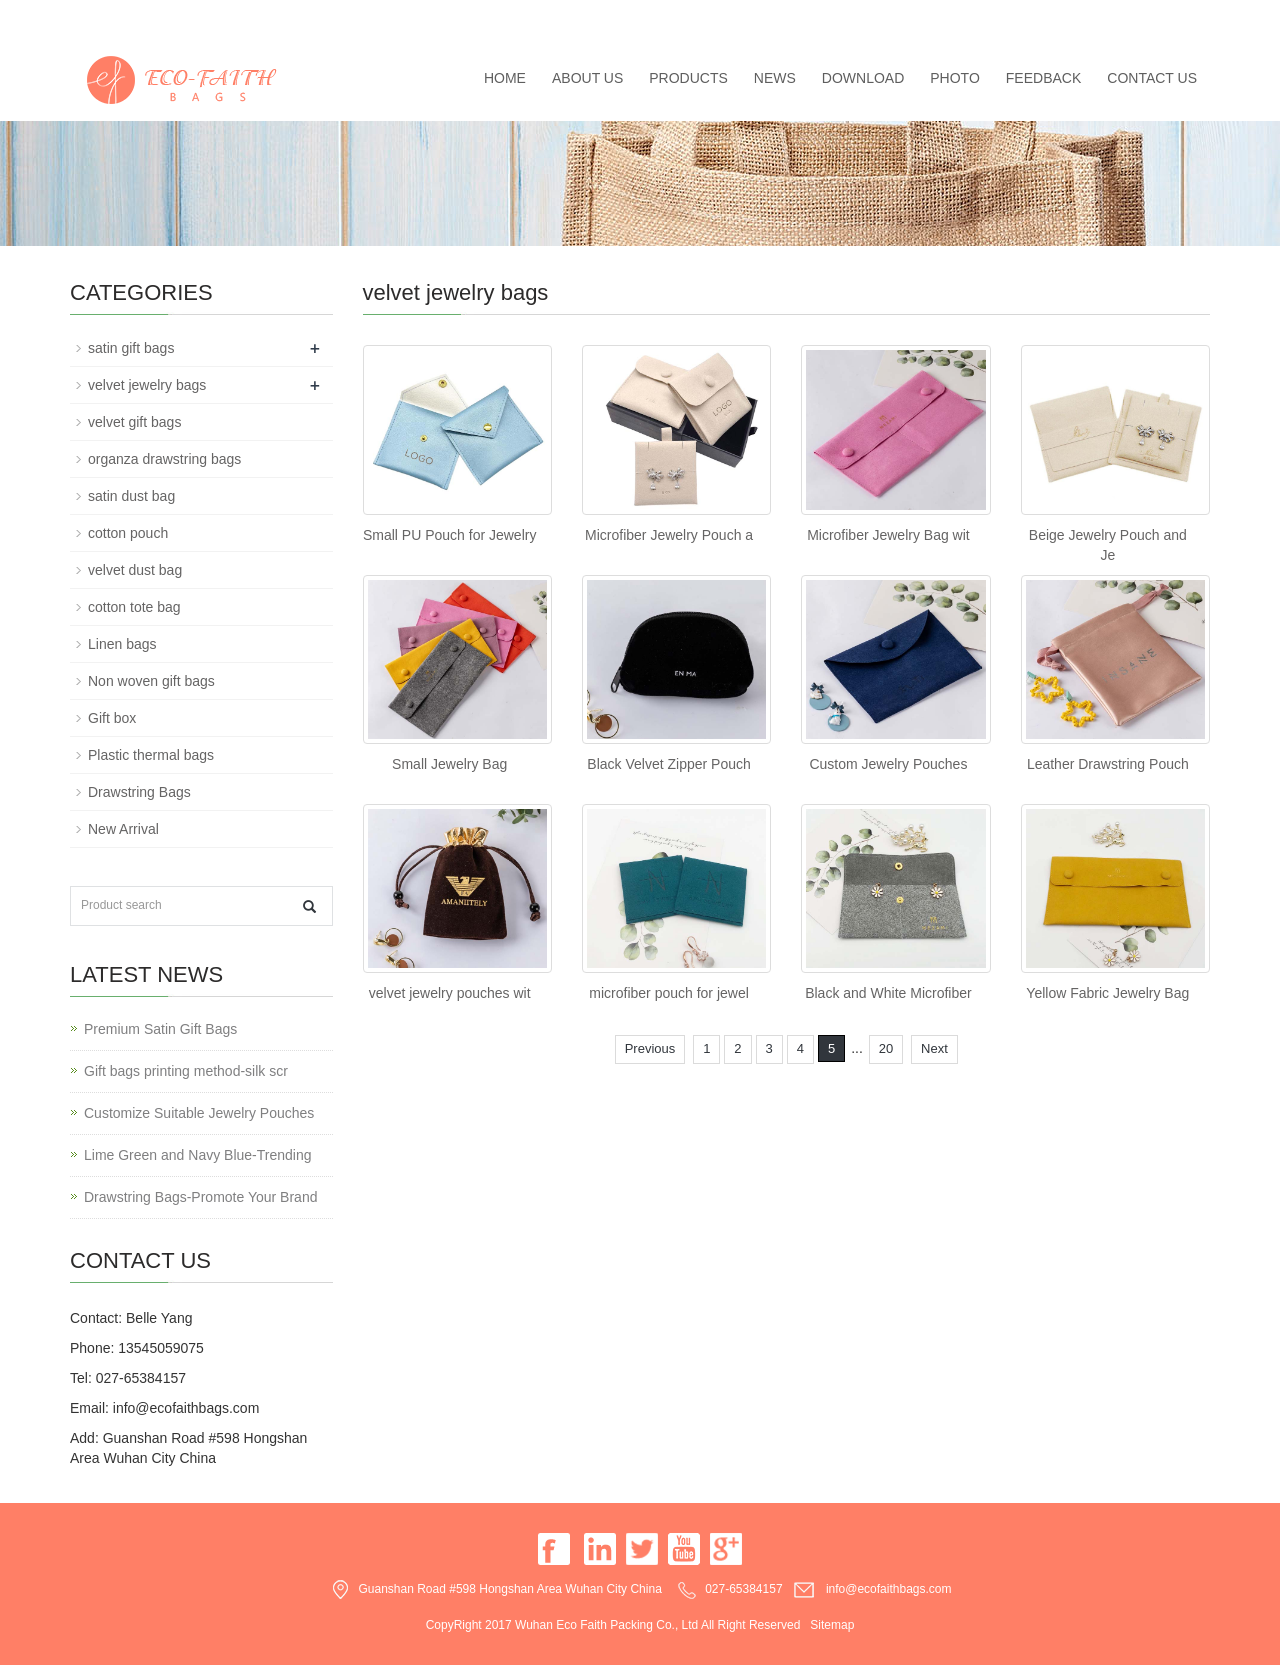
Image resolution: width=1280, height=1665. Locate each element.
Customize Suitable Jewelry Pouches (199, 1113)
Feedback (1043, 78)
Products (688, 78)
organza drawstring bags (164, 459)
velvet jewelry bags (147, 385)
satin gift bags (131, 348)
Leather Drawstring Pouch (1108, 764)
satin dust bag (131, 496)
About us (587, 78)
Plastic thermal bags (151, 755)
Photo (955, 78)
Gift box (112, 718)
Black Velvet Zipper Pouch (668, 764)
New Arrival (123, 829)
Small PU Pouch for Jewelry (450, 535)
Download (863, 78)
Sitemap (832, 1625)
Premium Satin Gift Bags (160, 1029)
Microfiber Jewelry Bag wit (888, 535)
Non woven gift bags (151, 681)
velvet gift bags (134, 422)
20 (886, 1048)
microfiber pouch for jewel (669, 993)
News (775, 78)
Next (934, 1048)
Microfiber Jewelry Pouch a (669, 535)
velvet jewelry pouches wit (450, 993)
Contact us (1152, 78)
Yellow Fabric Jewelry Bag (1107, 993)
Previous (650, 1048)
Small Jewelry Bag (449, 764)
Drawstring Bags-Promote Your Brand (200, 1197)
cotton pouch (128, 533)
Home (505, 78)
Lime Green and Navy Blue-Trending (198, 1155)
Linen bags (122, 644)
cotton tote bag (134, 607)
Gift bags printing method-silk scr (186, 1071)
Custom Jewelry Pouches (888, 764)
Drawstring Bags (139, 792)
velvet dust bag (135, 570)
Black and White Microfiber (888, 993)
